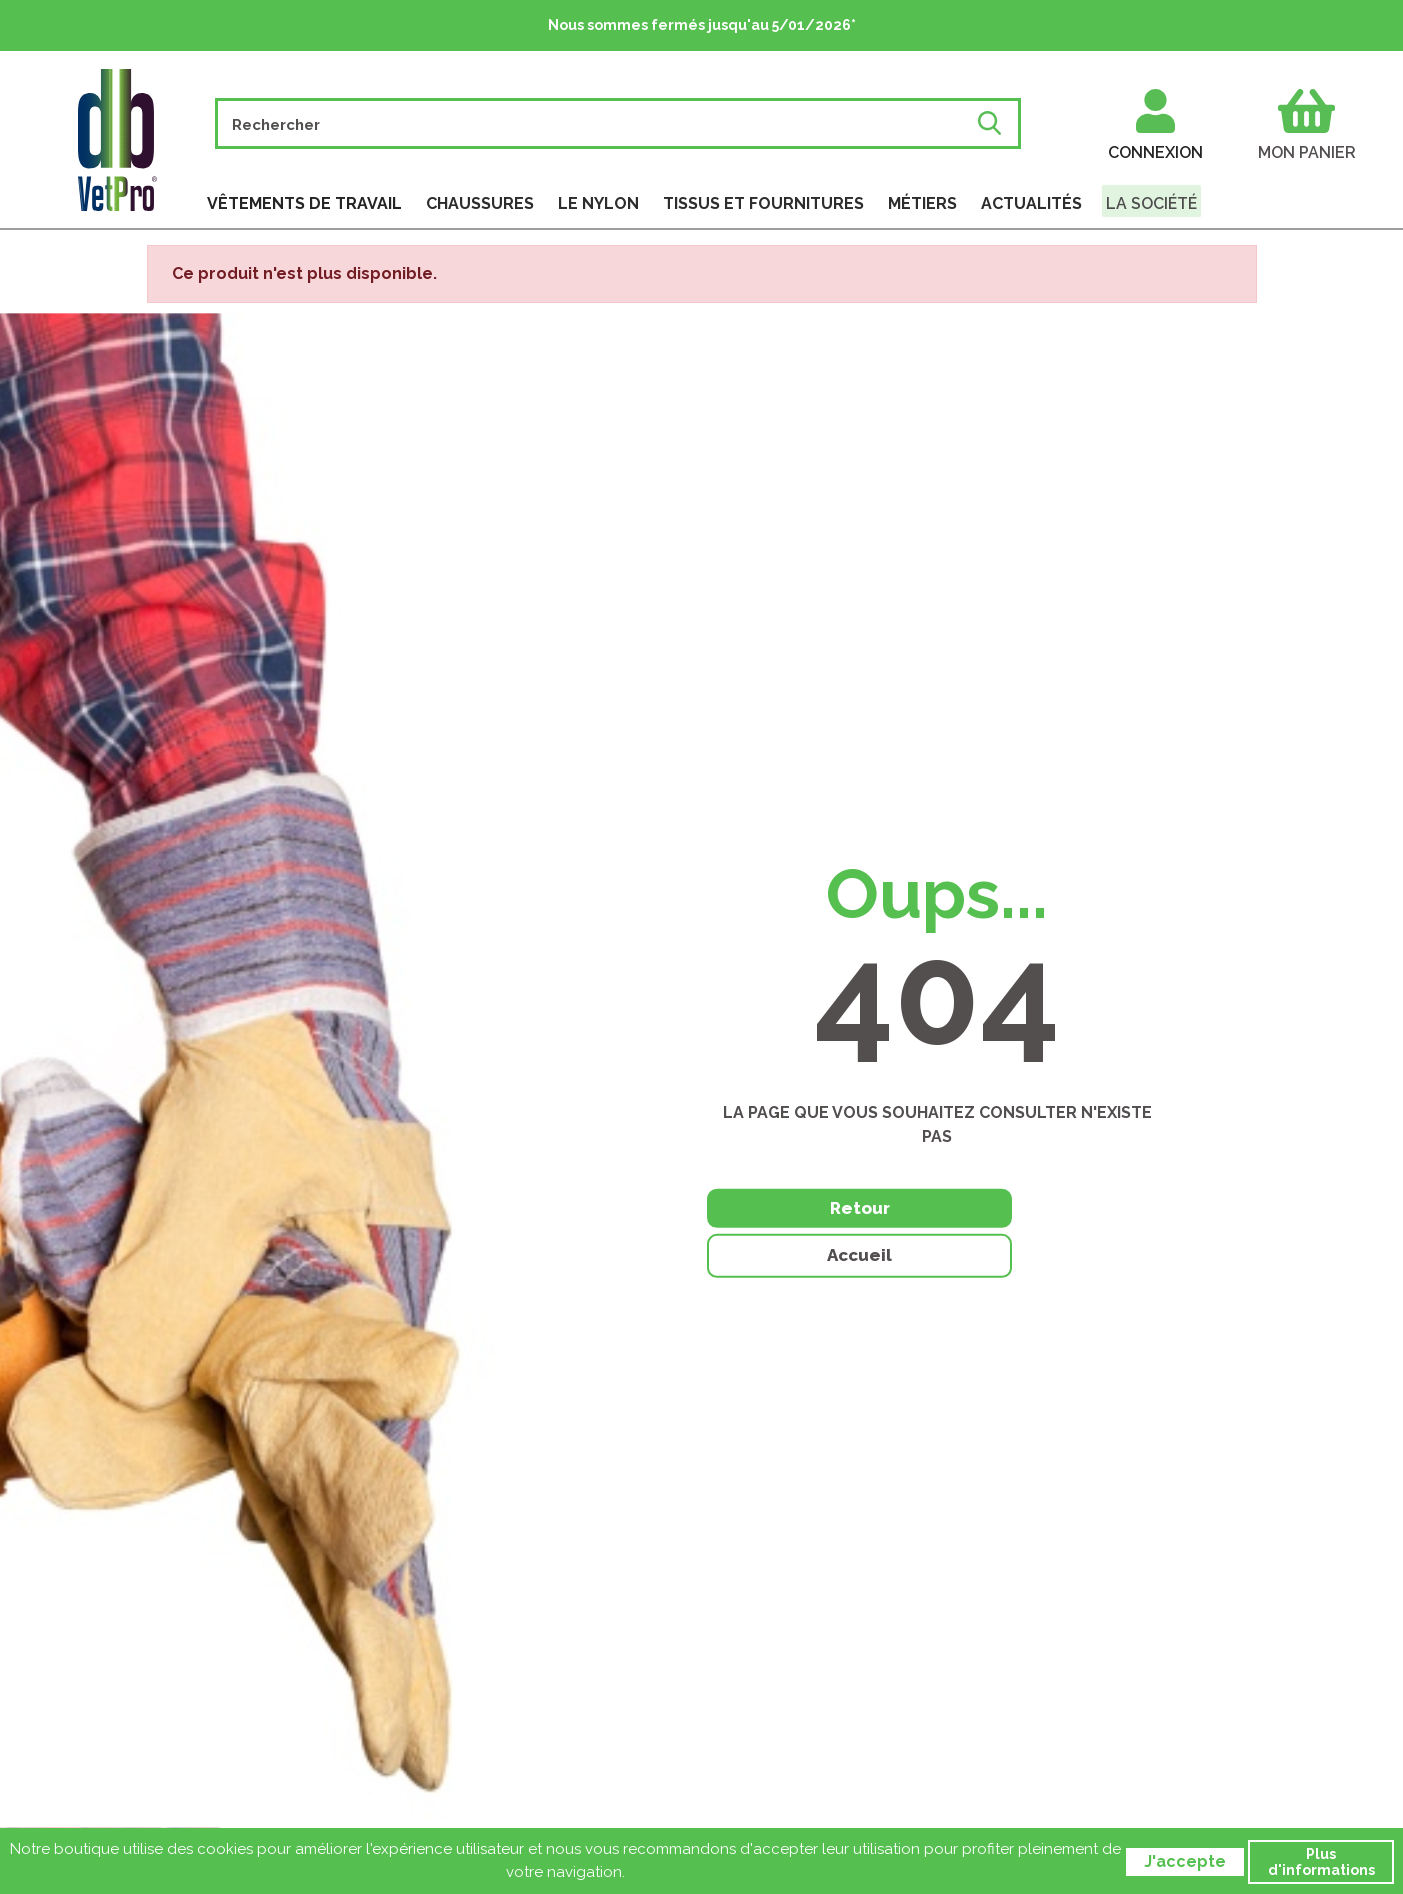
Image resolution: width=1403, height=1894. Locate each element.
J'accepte (1185, 1861)
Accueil (1063, 1235)
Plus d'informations (1321, 1862)
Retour (811, 1233)
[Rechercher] (597, 123)
